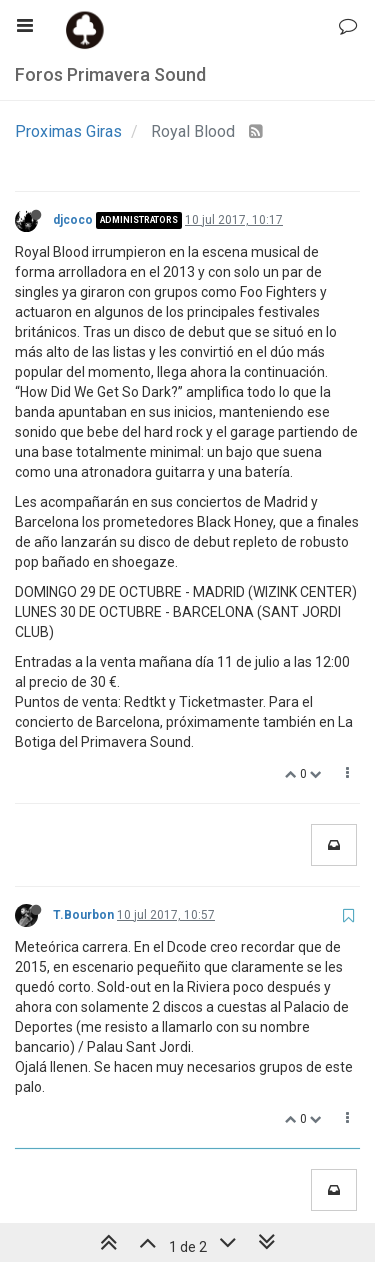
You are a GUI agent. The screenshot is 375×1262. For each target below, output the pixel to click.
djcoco (73, 220)
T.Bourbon (83, 915)
